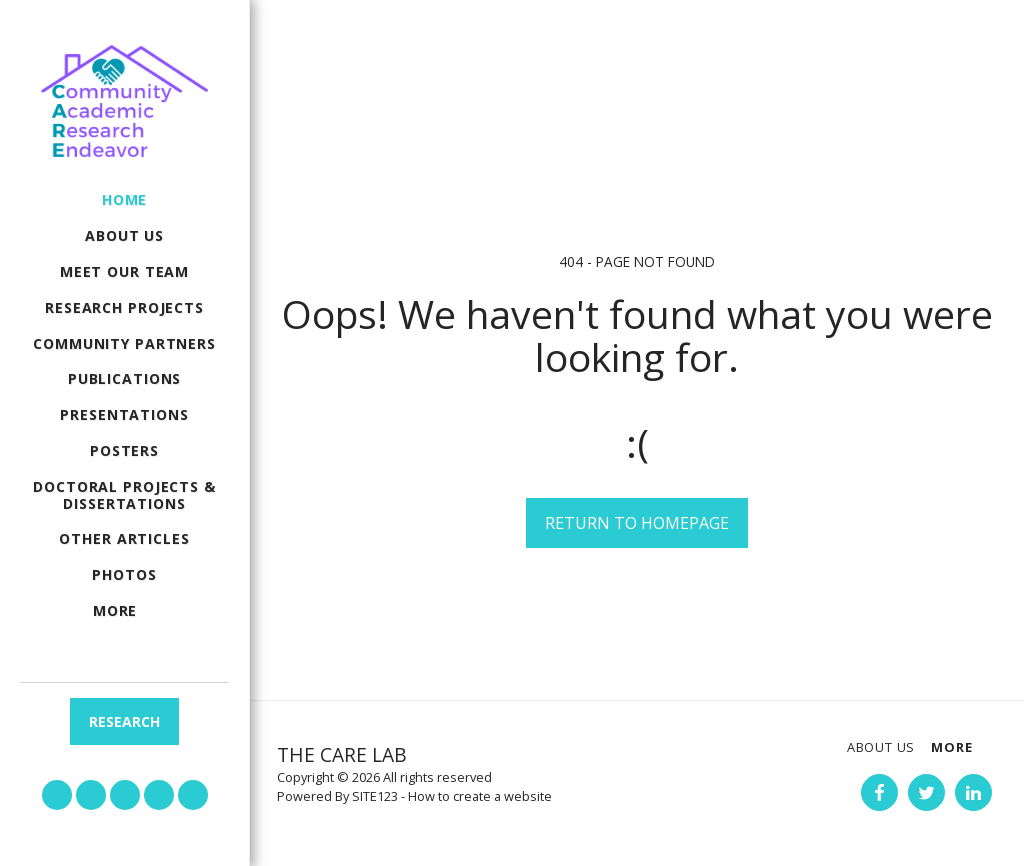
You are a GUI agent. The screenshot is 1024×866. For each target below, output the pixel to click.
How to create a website (480, 796)
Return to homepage (637, 523)
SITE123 (375, 796)
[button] (57, 795)
